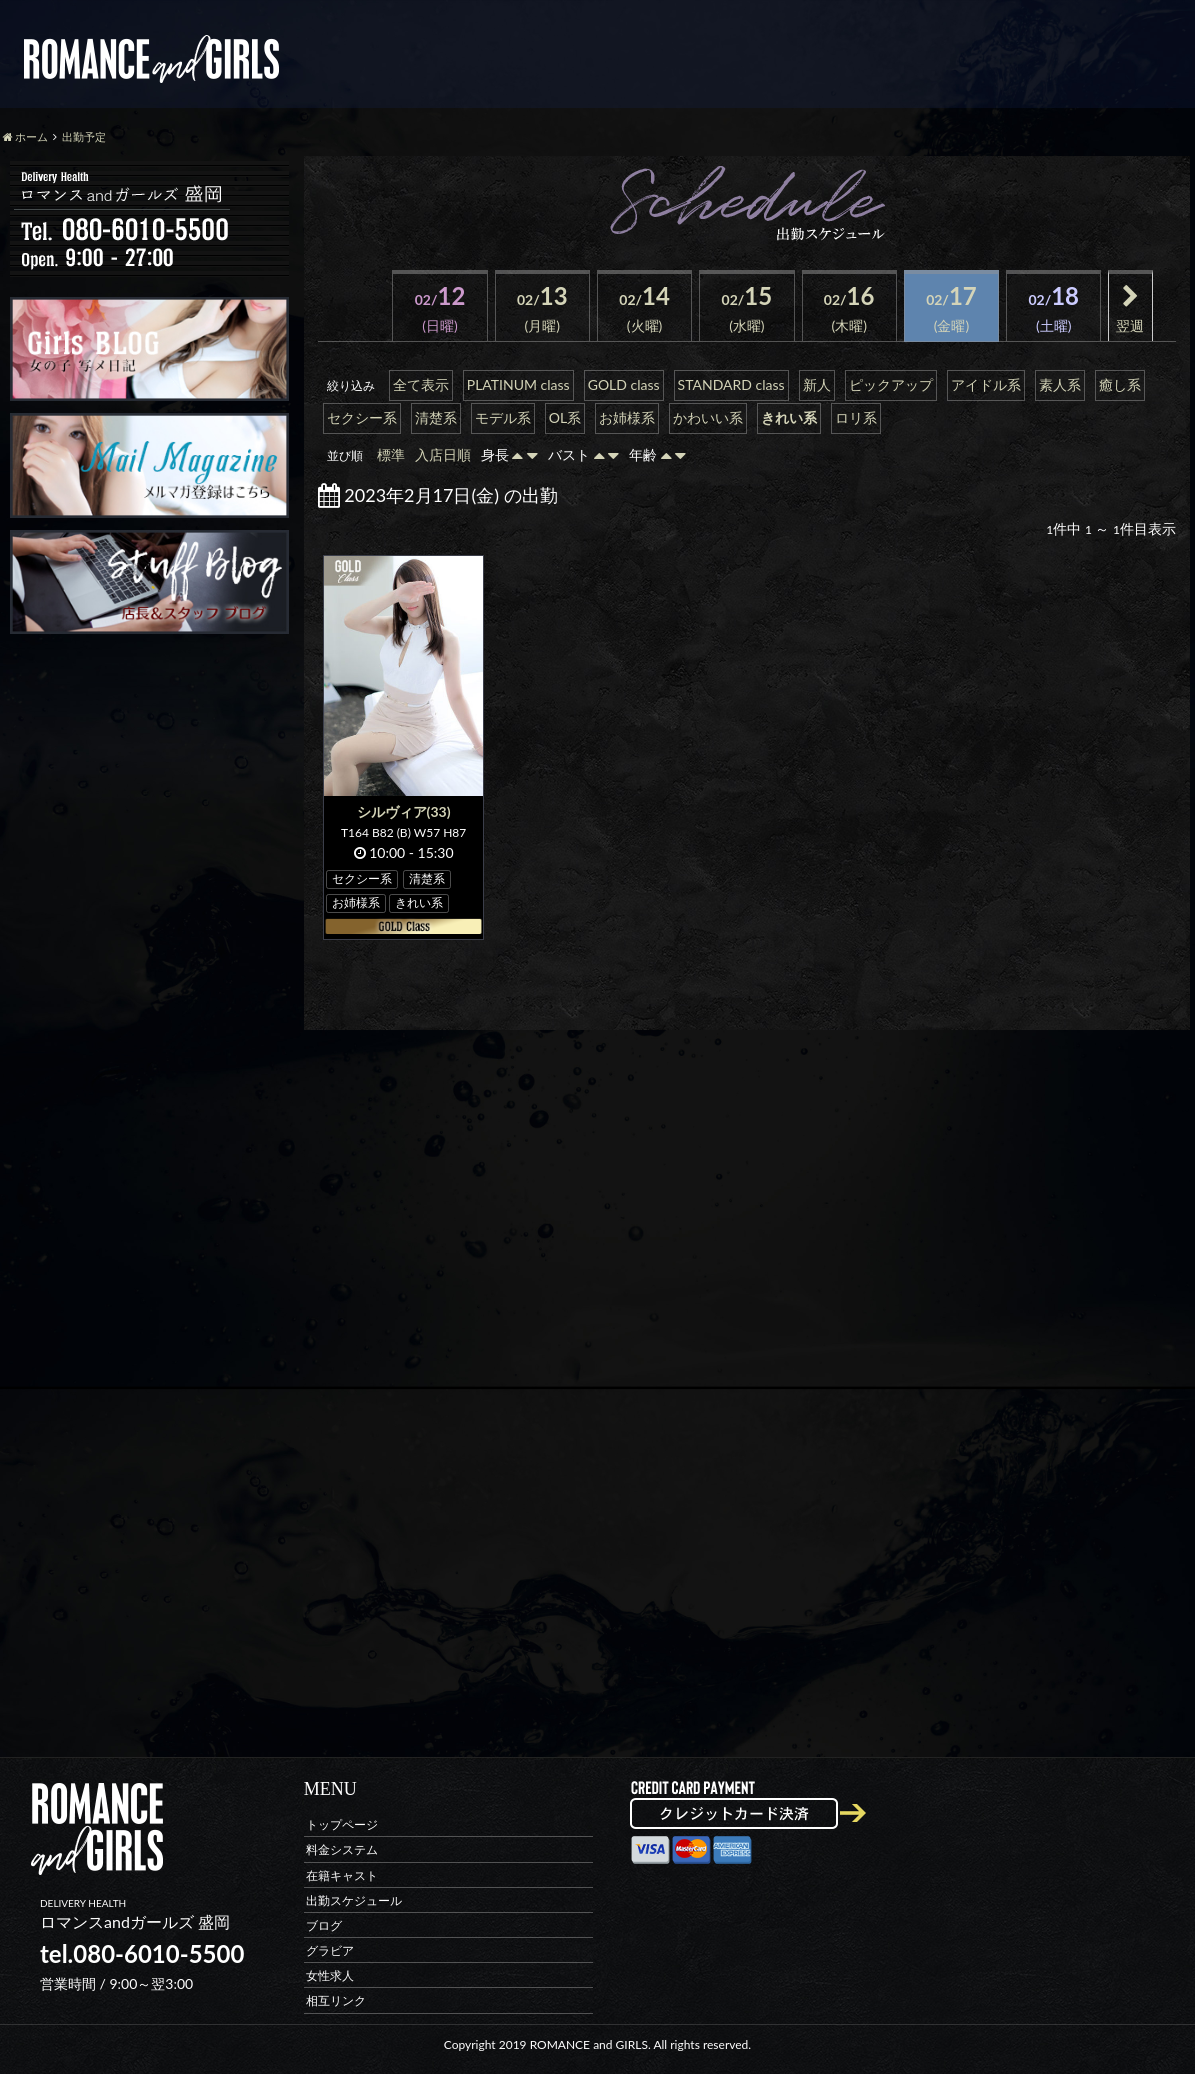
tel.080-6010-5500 (142, 1953)
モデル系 (503, 417)
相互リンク (336, 2000)
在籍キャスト (342, 1874)
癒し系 (1120, 384)
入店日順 (443, 454)
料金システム (342, 1849)
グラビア (330, 1950)
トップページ (342, 1824)
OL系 (565, 417)
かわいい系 (708, 417)
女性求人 (330, 1975)
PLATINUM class (518, 384)
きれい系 (789, 417)
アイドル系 (986, 384)
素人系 (1060, 384)
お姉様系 (627, 417)
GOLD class (624, 384)
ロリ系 (856, 417)
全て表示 (421, 384)
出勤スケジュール (354, 1899)
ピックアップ (891, 384)
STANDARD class (731, 384)
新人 (817, 384)
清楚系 (436, 417)
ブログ (324, 1924)
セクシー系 (362, 417)
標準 (391, 454)
